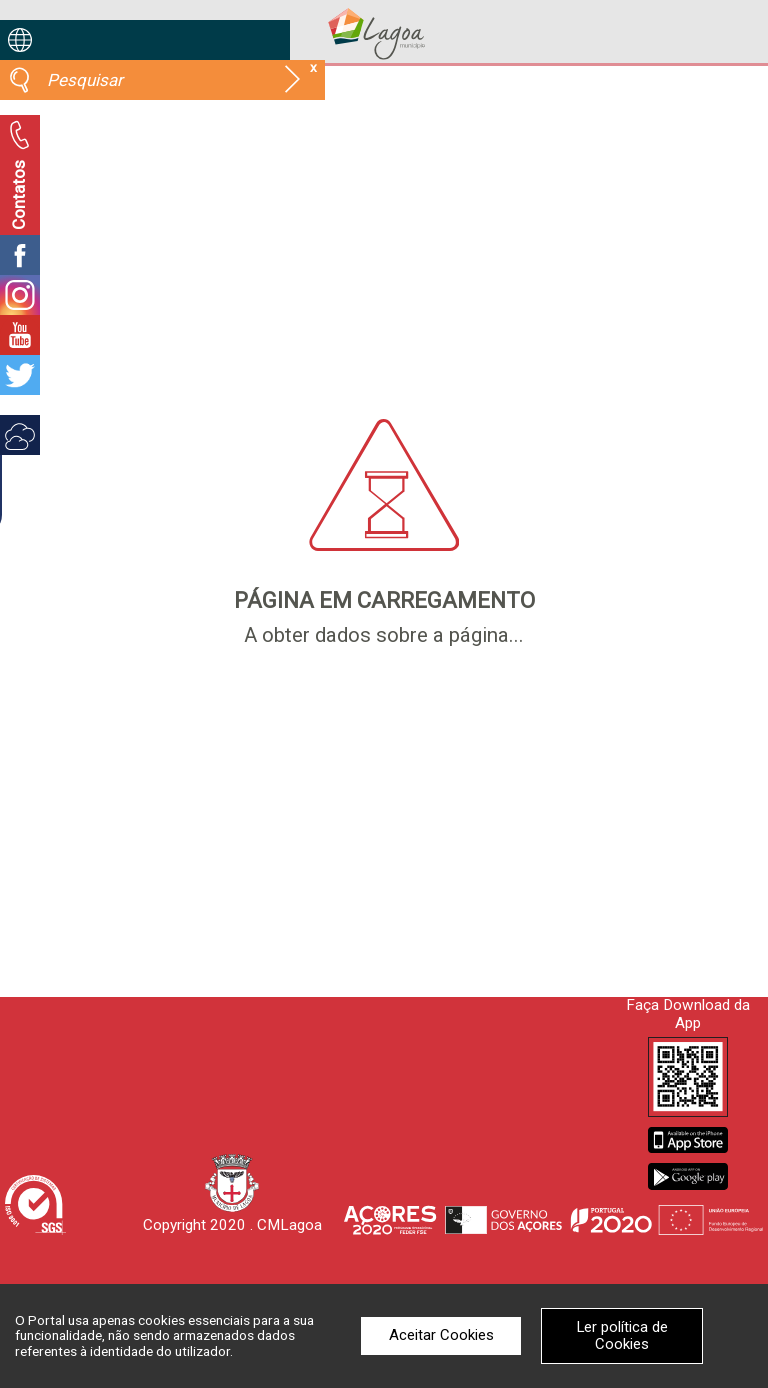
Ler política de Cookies (622, 1335)
